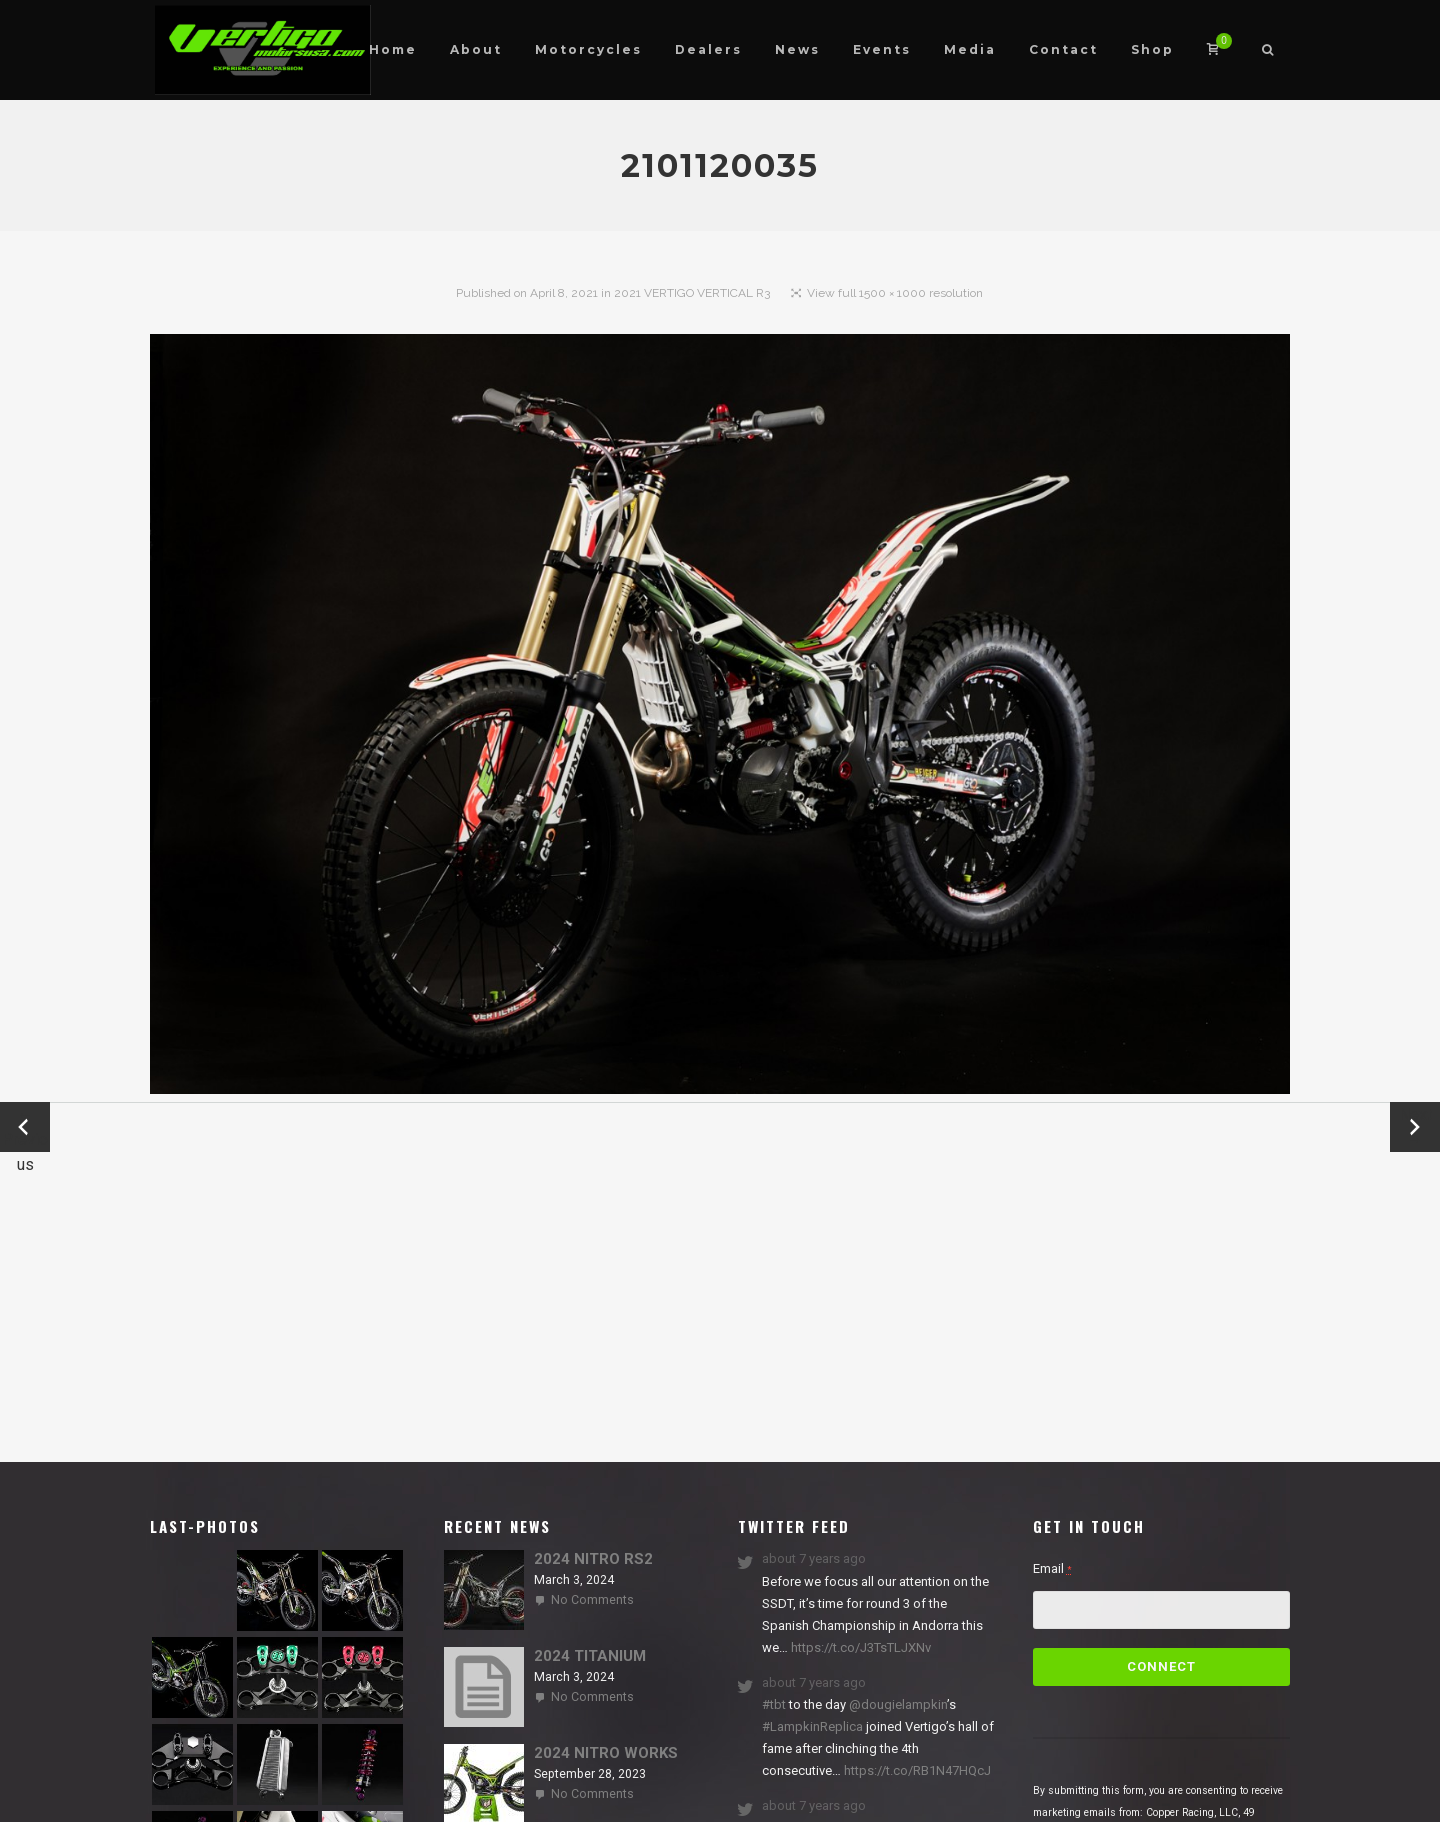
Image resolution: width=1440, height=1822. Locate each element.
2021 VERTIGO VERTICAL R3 (692, 293)
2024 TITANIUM (590, 1656)
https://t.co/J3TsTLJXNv (859, 1647)
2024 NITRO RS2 (593, 1559)
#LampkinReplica (812, 1726)
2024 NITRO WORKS (606, 1753)
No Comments (592, 1600)
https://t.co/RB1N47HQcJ (916, 1770)
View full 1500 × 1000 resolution (895, 293)
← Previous (25, 1128)
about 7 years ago (814, 1558)
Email (1052, 1568)
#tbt (774, 1704)
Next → (1415, 1127)
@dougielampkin (898, 1704)
